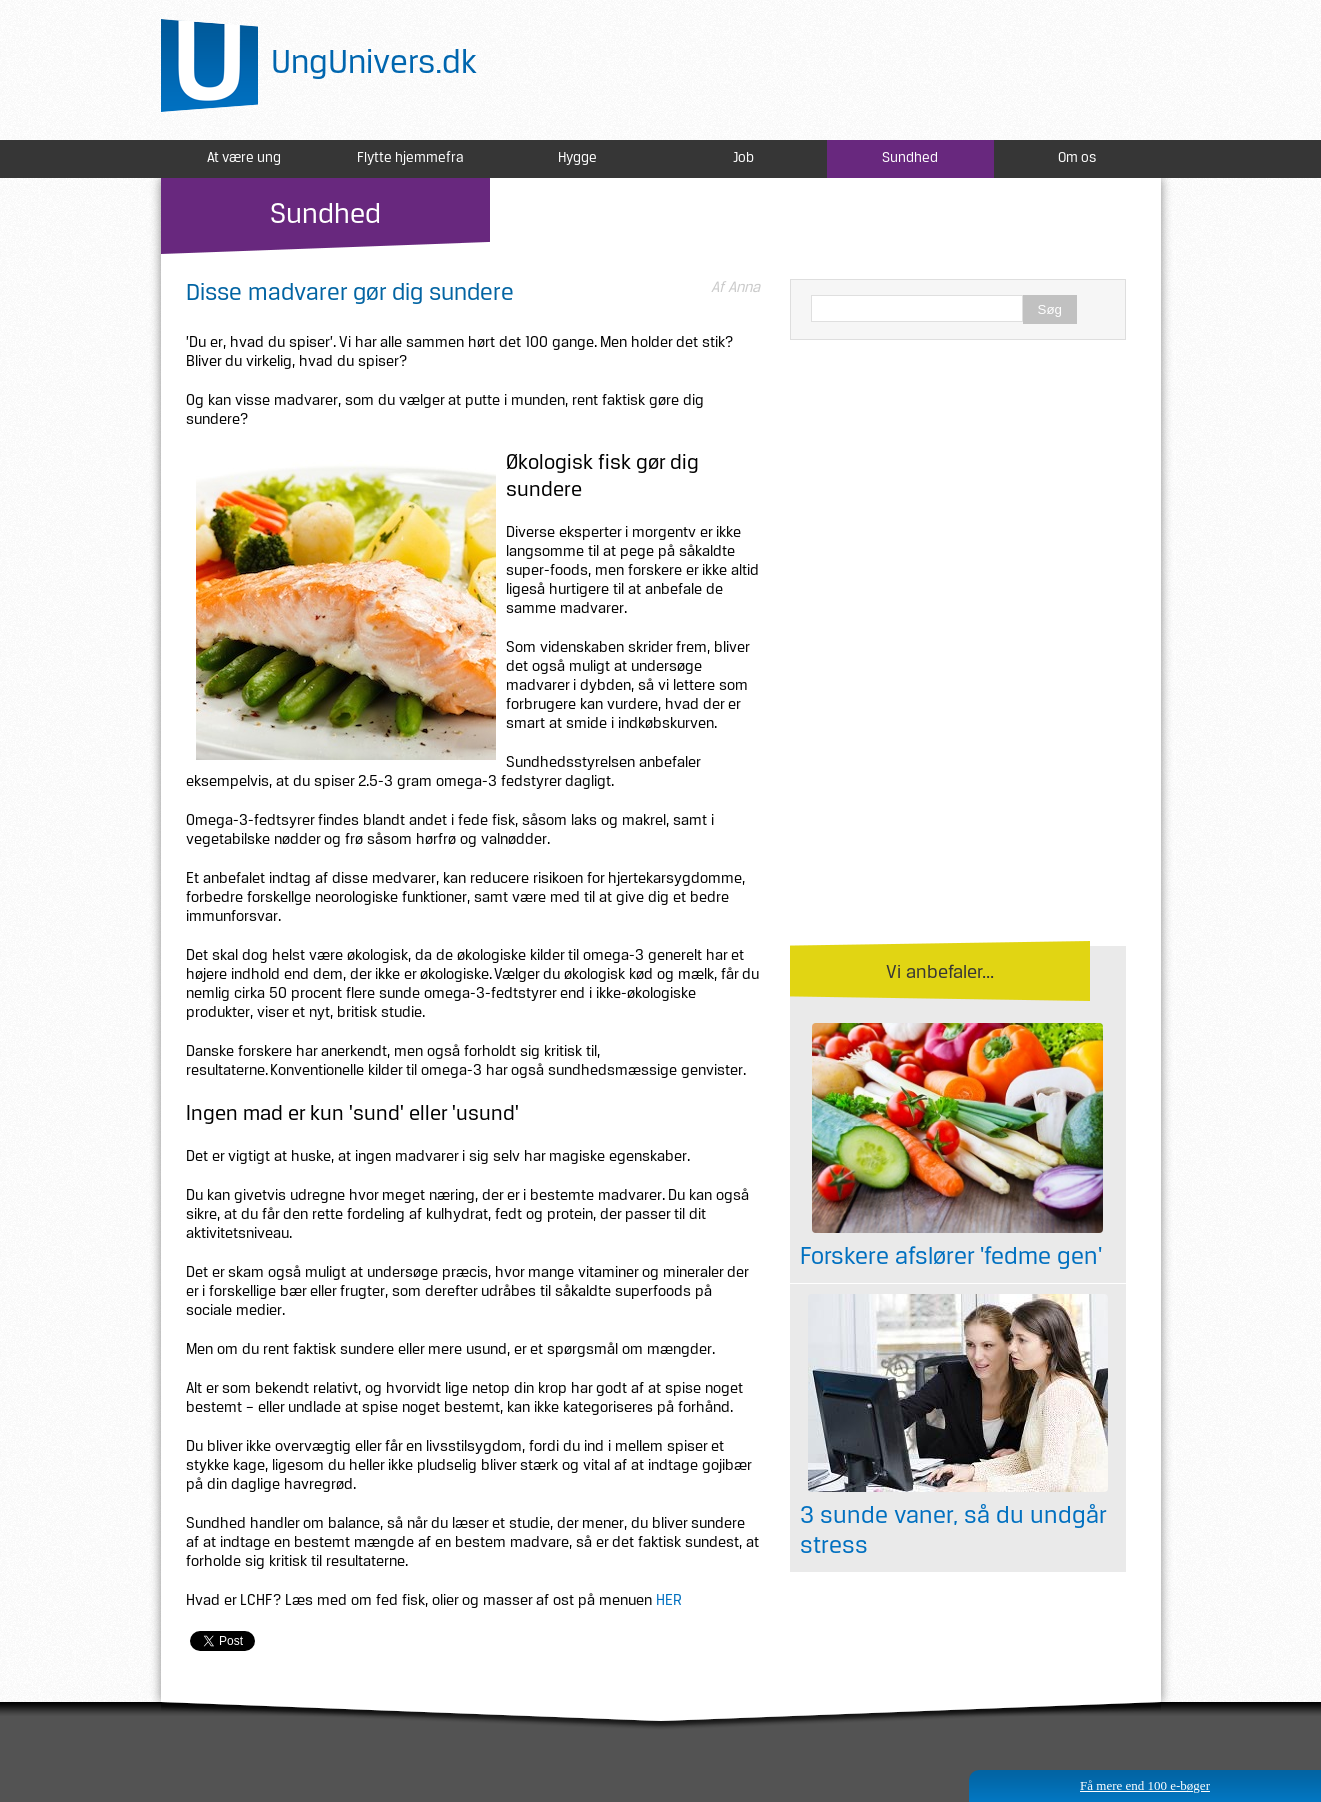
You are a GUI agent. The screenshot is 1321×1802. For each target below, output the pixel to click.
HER (669, 1601)
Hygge (577, 158)
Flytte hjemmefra (410, 158)
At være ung (244, 158)
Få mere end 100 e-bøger (1145, 1785)
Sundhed (910, 158)
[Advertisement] (958, 500)
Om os (1077, 158)
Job (743, 158)
